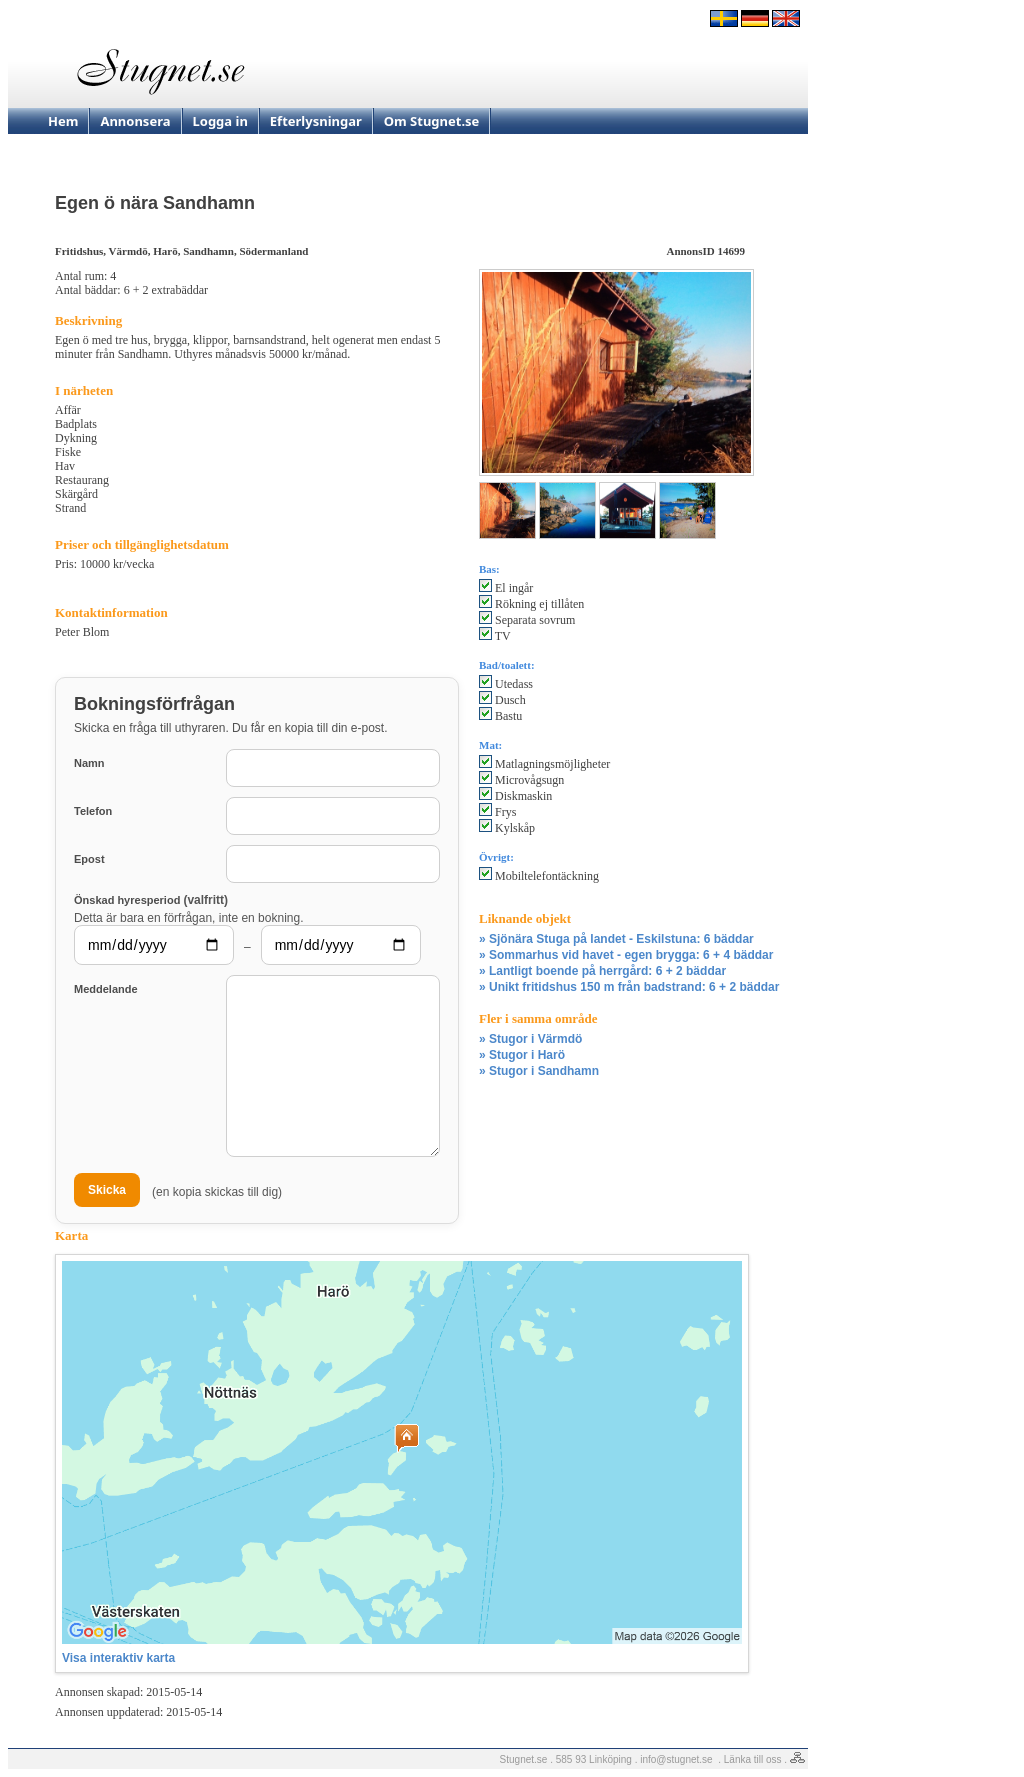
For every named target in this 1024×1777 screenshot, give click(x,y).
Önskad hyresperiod (151, 899)
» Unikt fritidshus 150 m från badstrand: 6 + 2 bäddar (629, 987)
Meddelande (106, 989)
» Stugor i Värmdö (530, 1039)
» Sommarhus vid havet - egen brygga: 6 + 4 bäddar (626, 955)
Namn (89, 763)
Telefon (93, 811)
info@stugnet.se (676, 1759)
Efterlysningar (316, 121)
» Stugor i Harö (522, 1055)
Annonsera (135, 121)
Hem (63, 121)
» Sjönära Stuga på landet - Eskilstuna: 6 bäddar (616, 939)
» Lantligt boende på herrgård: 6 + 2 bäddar (602, 971)
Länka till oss (753, 1759)
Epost (89, 859)
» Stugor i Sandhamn (539, 1071)
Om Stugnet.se (432, 121)
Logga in (220, 121)
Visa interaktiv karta (118, 1658)
